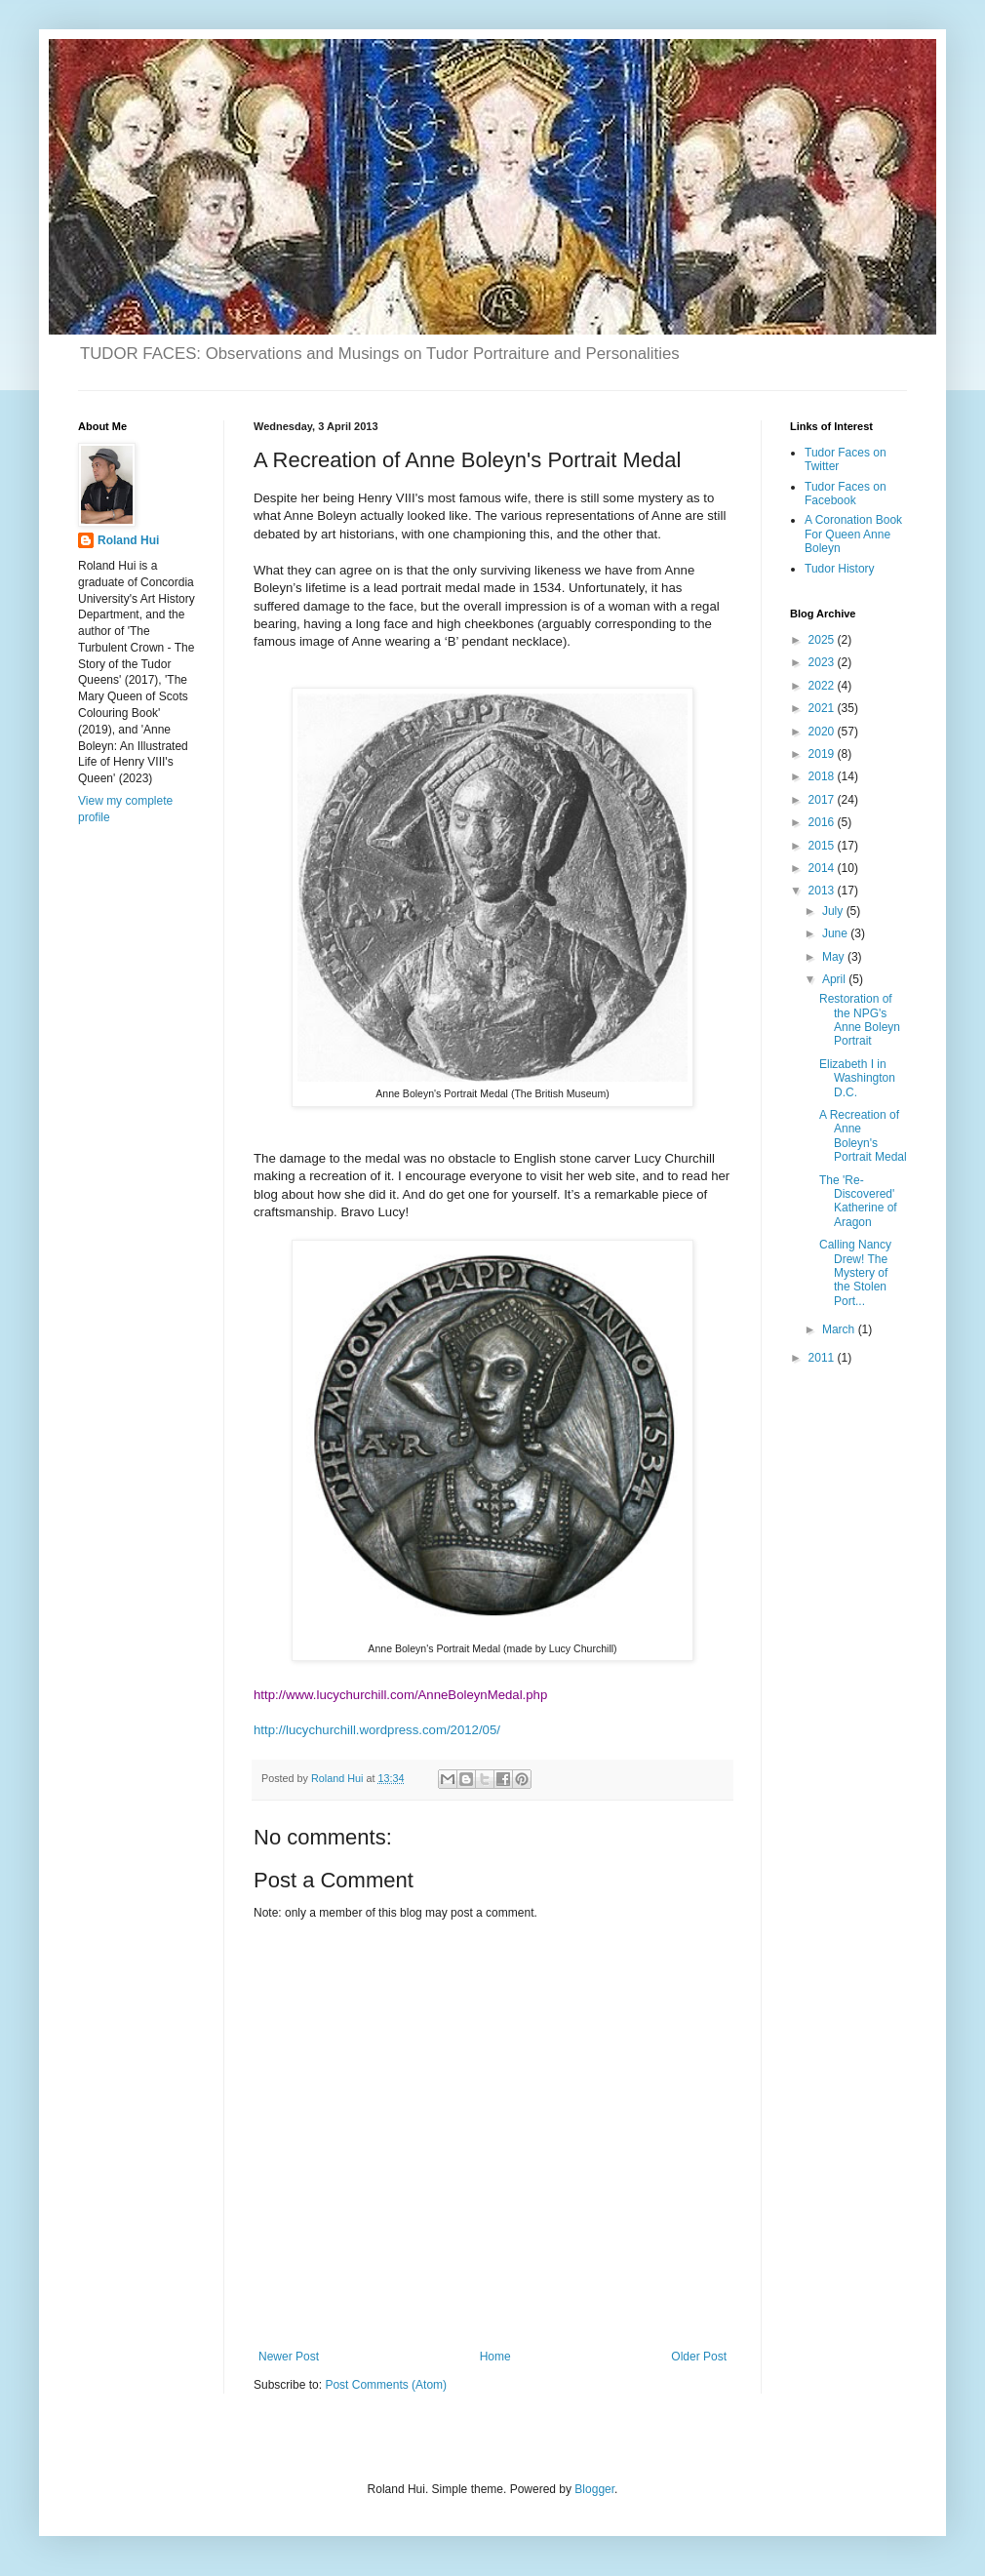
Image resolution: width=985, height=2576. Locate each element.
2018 (823, 776)
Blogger (594, 2489)
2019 (823, 754)
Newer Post (288, 2356)
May (834, 957)
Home (495, 2356)
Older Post (699, 2356)
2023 (823, 662)
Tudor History (840, 568)
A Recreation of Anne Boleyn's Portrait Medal (863, 1136)
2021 (823, 708)
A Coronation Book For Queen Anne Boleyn (853, 534)
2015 (823, 845)
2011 (823, 1358)
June (836, 933)
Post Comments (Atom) (386, 2385)
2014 (823, 868)
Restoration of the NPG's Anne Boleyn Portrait (859, 1020)
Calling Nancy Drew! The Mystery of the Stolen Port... (855, 1273)
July (834, 911)
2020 (823, 731)
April (835, 979)
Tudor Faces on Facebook (845, 493)
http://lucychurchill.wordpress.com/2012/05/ (377, 1730)
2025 (823, 640)
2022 (823, 686)
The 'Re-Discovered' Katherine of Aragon (858, 1201)
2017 (823, 800)
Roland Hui (128, 540)
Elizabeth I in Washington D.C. (857, 1078)
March (840, 1329)
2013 (823, 890)
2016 (823, 822)
